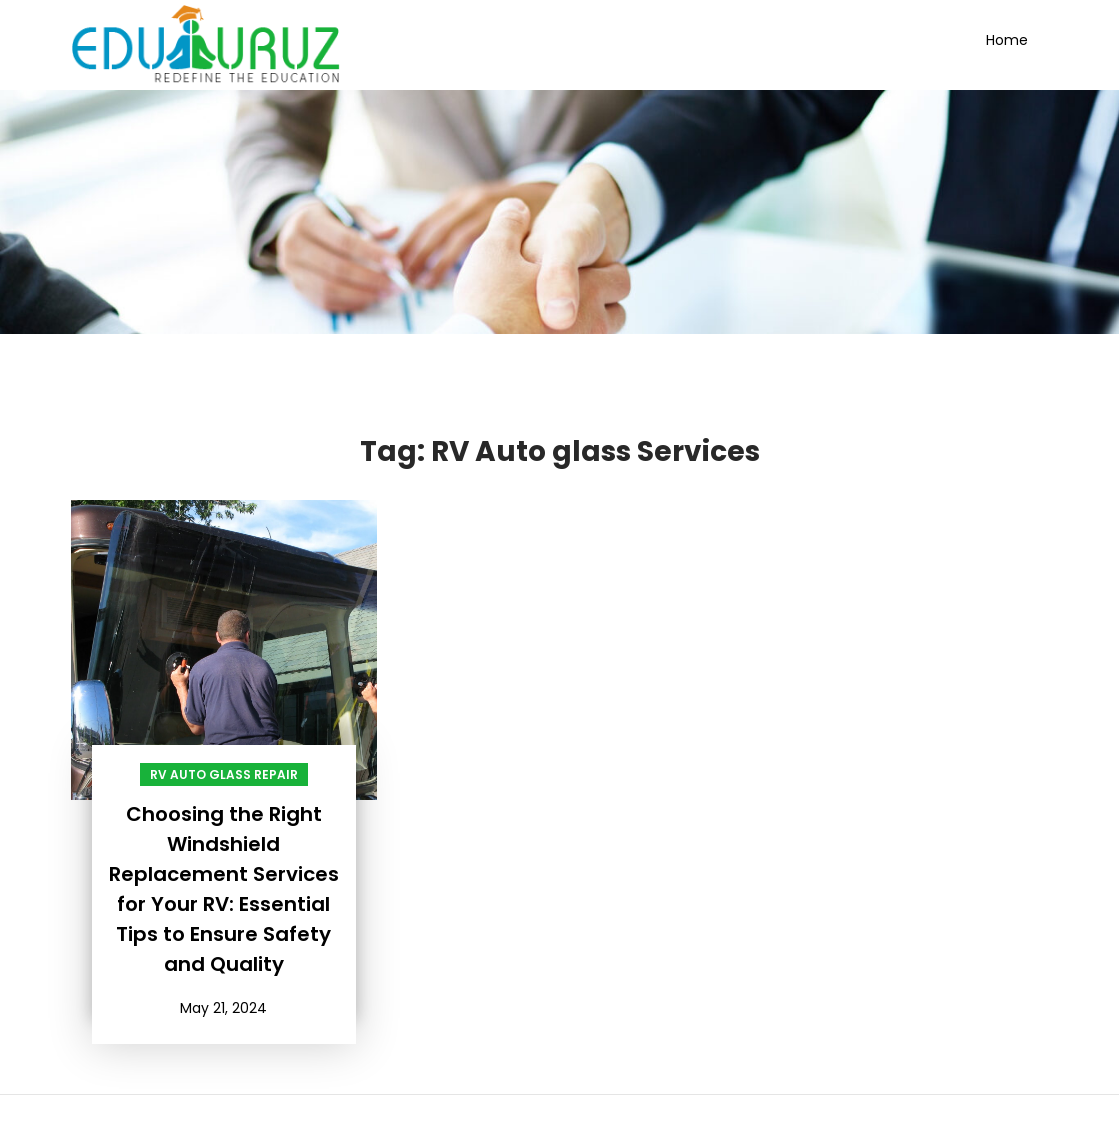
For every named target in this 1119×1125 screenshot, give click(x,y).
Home (1007, 40)
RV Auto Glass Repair (224, 774)
